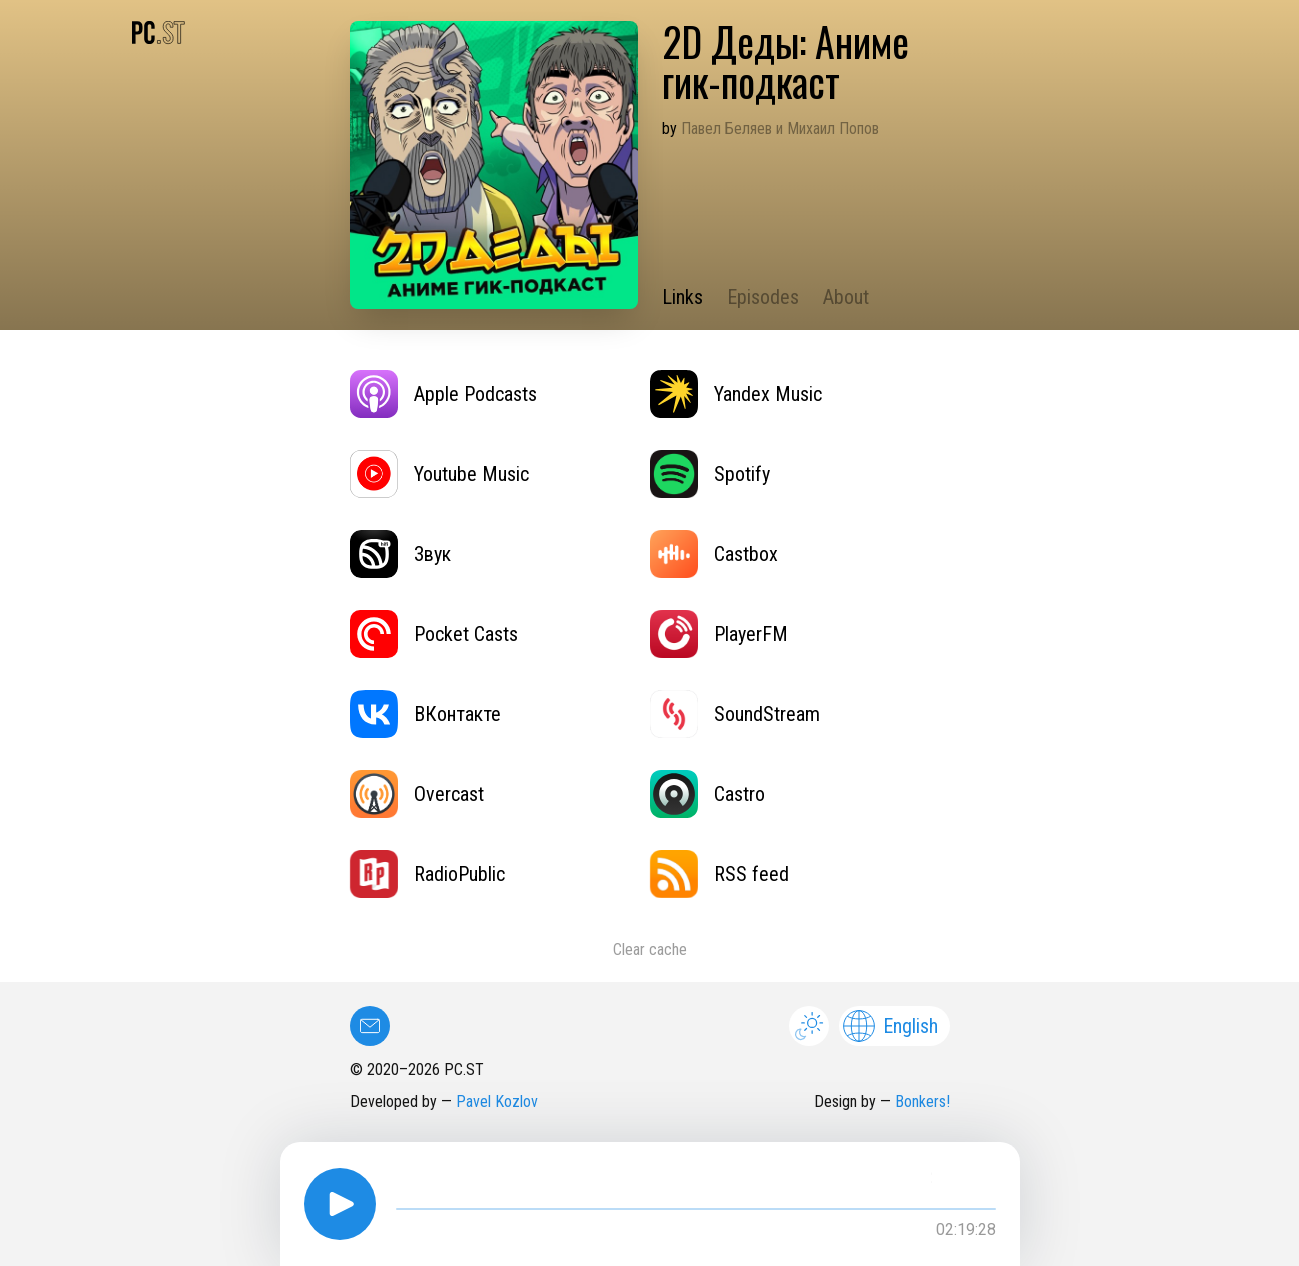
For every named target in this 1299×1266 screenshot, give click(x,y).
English (890, 1026)
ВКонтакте (425, 714)
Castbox (714, 554)
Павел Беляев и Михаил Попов (780, 128)
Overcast (417, 794)
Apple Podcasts (443, 394)
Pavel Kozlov (497, 1101)
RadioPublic (427, 874)
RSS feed (719, 874)
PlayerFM (719, 634)
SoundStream (735, 714)
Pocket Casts (434, 634)
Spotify (710, 474)
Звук (400, 554)
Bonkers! (922, 1101)
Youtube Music (439, 474)
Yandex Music (736, 394)
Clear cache (650, 949)
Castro (707, 794)
